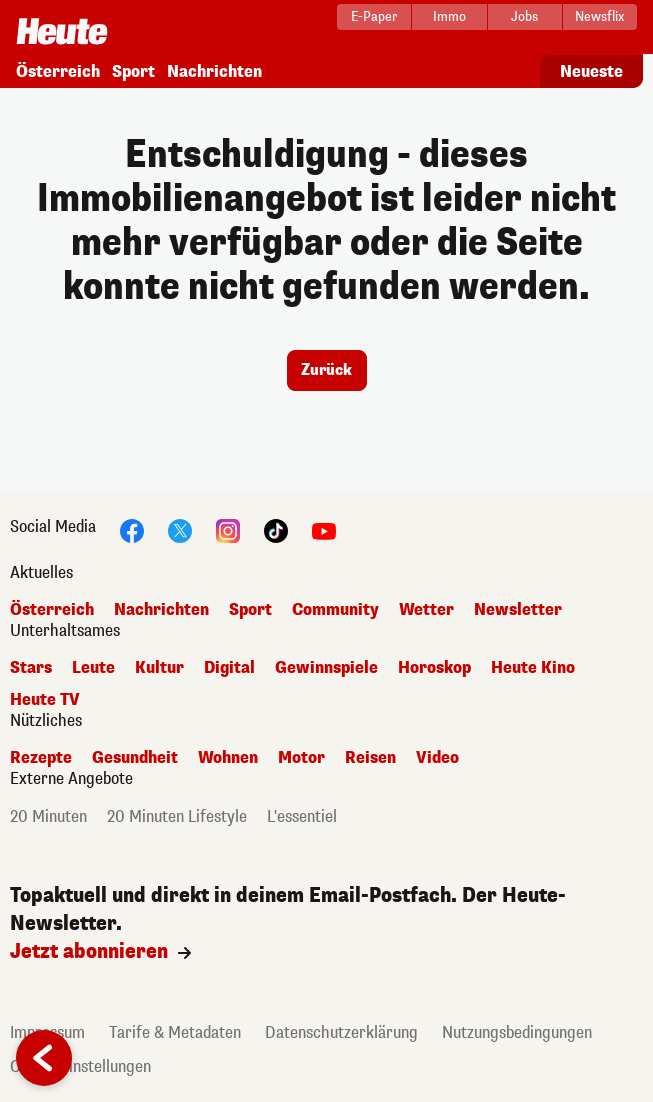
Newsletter (518, 609)
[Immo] (449, 17)
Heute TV (45, 699)
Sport (133, 71)
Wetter (426, 609)
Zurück (326, 370)
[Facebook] (132, 529)
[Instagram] (228, 529)
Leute (93, 667)
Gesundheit (135, 757)
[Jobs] (525, 17)
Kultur (159, 667)
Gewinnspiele (326, 667)
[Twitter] (180, 529)
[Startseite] (62, 25)
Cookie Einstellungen (80, 1066)
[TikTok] (276, 529)
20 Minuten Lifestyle (177, 816)
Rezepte (41, 757)
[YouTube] (324, 529)
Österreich (58, 71)
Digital (229, 667)
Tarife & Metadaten (175, 1032)
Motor (301, 757)
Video (437, 757)
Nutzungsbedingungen (517, 1032)
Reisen (370, 757)
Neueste (591, 71)
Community (335, 609)
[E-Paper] (374, 17)
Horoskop (434, 667)
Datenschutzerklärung (341, 1032)
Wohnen (228, 757)
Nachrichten (214, 71)
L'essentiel (302, 816)
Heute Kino (533, 667)
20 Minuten (48, 816)
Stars (31, 667)
